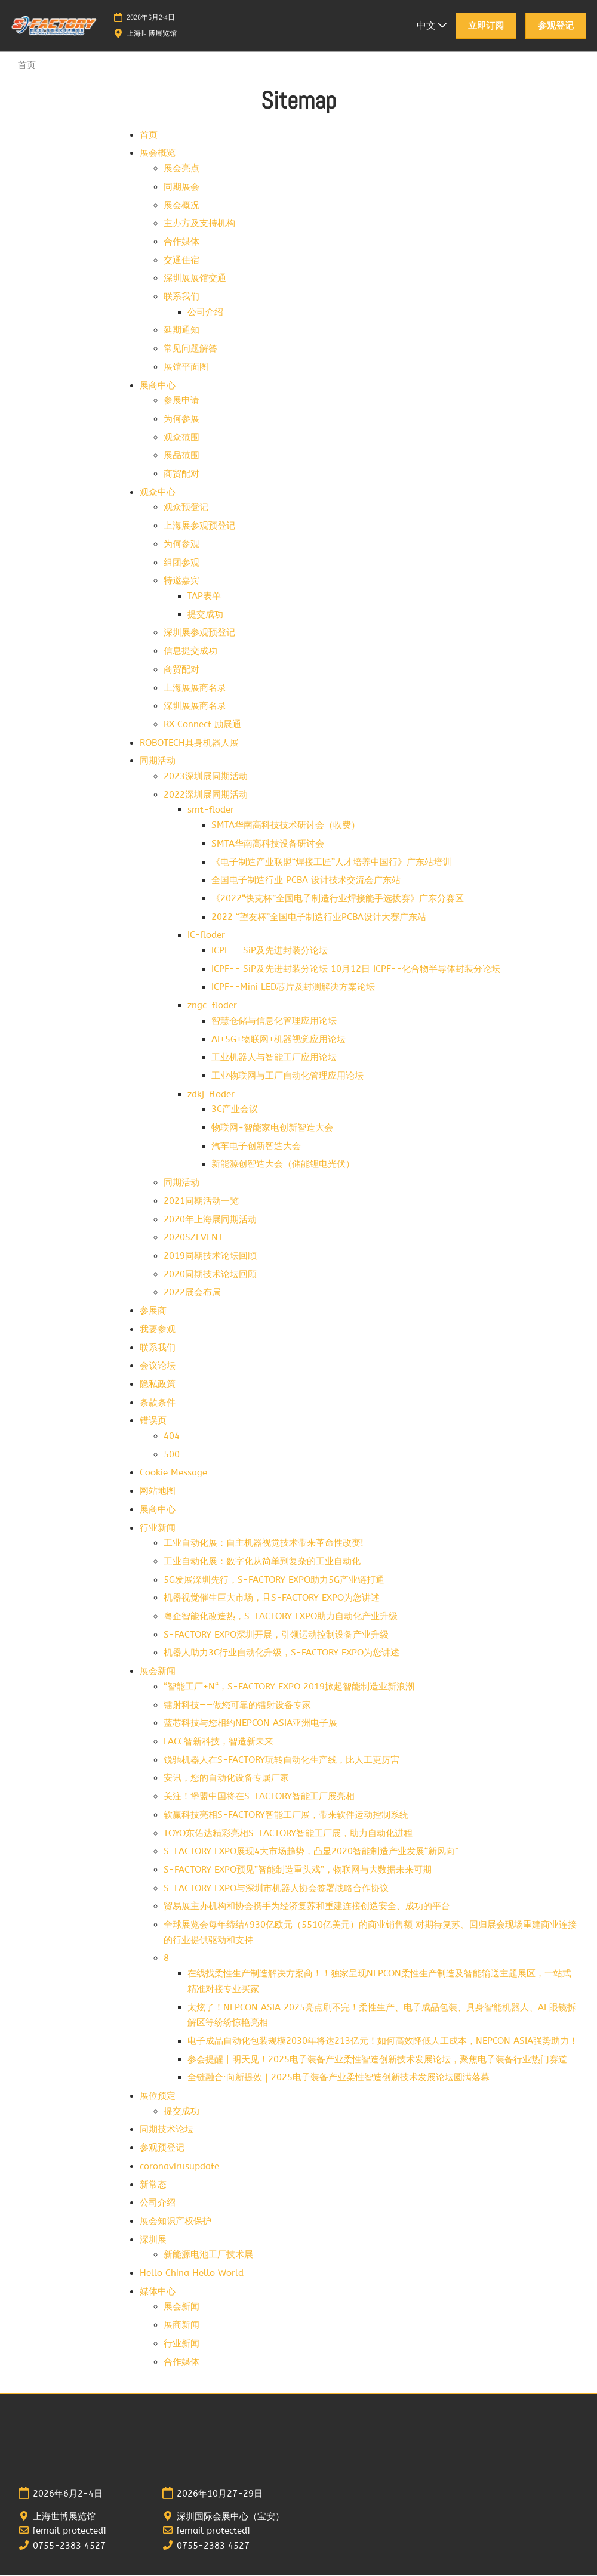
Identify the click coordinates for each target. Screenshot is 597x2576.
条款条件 (158, 1403)
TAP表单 (204, 596)
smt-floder (210, 810)
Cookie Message (173, 1473)
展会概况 (181, 205)
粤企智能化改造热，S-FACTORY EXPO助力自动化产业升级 (281, 1616)
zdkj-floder (211, 1094)
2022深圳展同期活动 (206, 795)
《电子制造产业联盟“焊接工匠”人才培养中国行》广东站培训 (331, 862)
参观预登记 (162, 2148)
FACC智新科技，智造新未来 (218, 1742)
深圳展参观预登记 (199, 633)
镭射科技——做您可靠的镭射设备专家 (237, 1705)
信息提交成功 (190, 651)
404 (172, 1436)
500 (172, 1455)
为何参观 (181, 544)
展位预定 (158, 2096)
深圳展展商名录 (195, 706)
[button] (486, 26)
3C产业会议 (234, 1109)
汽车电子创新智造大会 (256, 1146)
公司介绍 (205, 312)
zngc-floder (212, 1005)
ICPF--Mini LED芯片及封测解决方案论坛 (293, 987)
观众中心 (158, 492)
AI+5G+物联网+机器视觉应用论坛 (278, 1039)
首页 (149, 135)
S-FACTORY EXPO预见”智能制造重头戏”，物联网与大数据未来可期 (298, 1870)
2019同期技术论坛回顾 (210, 1256)
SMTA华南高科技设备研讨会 (267, 844)
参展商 (153, 1311)
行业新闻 (158, 1528)
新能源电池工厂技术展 (208, 2255)
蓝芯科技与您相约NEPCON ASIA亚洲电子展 (250, 1723)
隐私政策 (158, 1384)
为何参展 (181, 419)
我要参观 (158, 1329)
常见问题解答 (190, 349)
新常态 (153, 2185)
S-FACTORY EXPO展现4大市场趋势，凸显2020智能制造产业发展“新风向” (311, 1851)
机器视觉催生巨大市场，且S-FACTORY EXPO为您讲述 (272, 1598)
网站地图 (158, 1491)
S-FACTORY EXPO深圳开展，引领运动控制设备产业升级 (276, 1635)
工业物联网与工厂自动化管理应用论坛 (287, 1076)
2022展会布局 (192, 1292)
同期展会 (181, 187)
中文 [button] (432, 25)
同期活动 (158, 761)
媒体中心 (158, 2292)
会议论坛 (158, 1366)
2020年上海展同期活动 (210, 1220)
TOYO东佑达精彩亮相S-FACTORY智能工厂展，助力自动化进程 (288, 1833)
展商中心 (158, 386)
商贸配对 (181, 474)
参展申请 (181, 401)
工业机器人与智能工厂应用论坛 (274, 1057)
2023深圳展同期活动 (206, 776)
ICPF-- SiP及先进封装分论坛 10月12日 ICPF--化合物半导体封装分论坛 (355, 969)
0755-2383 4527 (69, 2546)
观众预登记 (186, 507)
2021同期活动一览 (201, 1201)
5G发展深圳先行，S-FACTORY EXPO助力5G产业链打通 (274, 1580)
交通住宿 (181, 260)
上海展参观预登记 (199, 526)
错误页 (153, 1421)
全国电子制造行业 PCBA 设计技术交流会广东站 (306, 880)
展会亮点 (181, 168)
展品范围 (181, 455)
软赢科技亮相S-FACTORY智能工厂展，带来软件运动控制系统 (286, 1815)
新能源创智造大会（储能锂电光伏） (283, 1164)
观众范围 (181, 438)
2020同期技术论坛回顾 (210, 1275)
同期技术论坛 (166, 2129)
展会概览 (158, 153)
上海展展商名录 (195, 688)
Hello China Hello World (192, 2273)
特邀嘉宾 (181, 581)
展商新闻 (181, 2325)
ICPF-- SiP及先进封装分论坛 (269, 951)
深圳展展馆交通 (195, 278)
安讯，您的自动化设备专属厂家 (226, 1778)
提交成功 (205, 615)
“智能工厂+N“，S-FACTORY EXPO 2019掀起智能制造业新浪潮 (289, 1687)
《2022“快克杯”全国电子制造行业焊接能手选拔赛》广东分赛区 (337, 899)
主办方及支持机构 (199, 223)
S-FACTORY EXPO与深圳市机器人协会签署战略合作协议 (276, 1888)
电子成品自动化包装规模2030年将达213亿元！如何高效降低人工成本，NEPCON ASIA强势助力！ (382, 2041)
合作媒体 (181, 242)
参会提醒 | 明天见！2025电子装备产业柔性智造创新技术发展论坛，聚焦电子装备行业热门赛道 (377, 2060)
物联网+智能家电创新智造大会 (272, 1128)
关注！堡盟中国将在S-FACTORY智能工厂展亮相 (259, 1797)
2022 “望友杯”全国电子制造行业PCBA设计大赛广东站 (318, 917)
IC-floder (206, 935)
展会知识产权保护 (175, 2221)
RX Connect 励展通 (202, 724)
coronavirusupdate (179, 2166)
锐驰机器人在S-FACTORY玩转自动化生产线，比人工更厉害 (281, 1760)
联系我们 (181, 297)
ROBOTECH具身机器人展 (189, 743)
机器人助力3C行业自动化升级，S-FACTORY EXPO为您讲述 (281, 1653)
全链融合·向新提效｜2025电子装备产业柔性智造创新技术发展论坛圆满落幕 (338, 2077)
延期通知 (181, 330)
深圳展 (153, 2240)
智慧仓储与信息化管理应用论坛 (274, 1021)
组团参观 (181, 563)
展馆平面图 (186, 367)
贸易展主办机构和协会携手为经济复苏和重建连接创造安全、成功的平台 (307, 1906)
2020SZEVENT (193, 1238)
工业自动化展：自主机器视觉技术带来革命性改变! (264, 1543)
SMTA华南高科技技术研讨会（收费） (285, 825)
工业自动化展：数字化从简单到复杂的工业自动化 (262, 1561)
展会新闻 (158, 1671)
